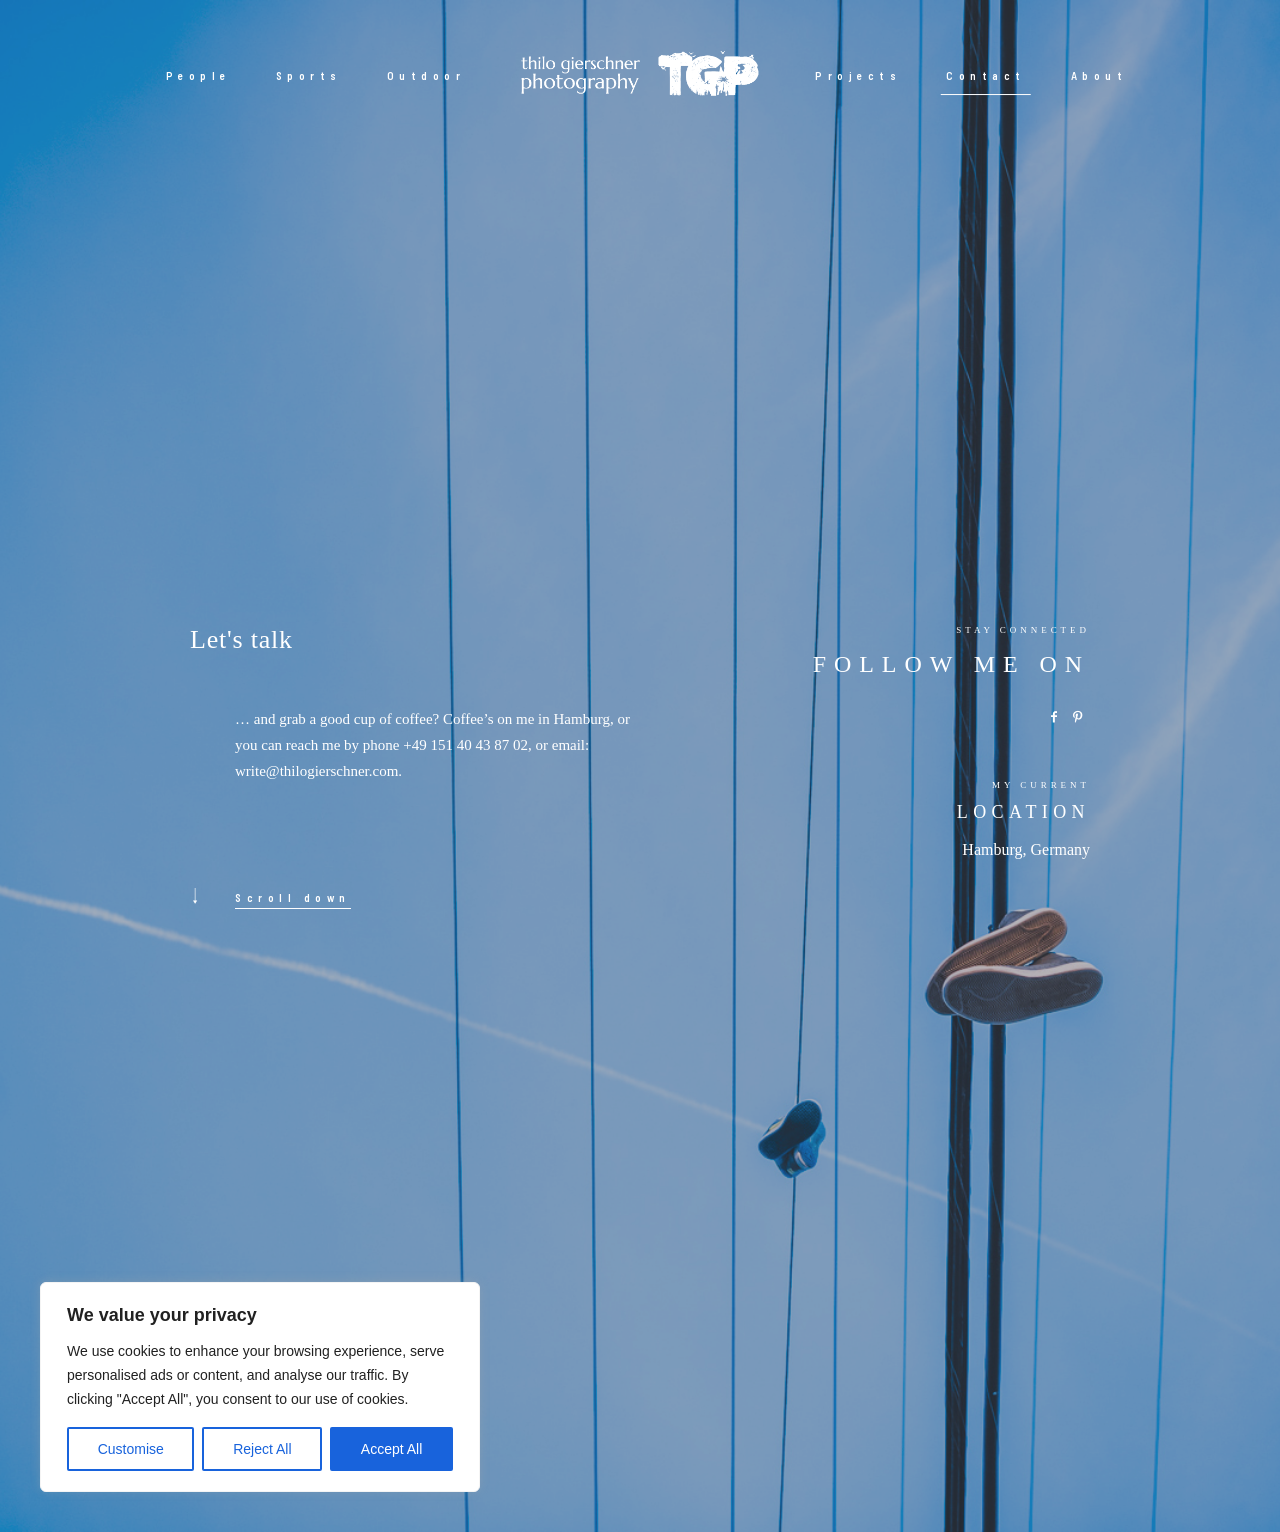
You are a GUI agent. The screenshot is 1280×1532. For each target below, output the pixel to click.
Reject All (262, 1449)
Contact (986, 75)
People (198, 75)
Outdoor (426, 75)
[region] (260, 1387)
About (1099, 75)
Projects (858, 75)
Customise (131, 1449)
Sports (309, 75)
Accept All (391, 1449)
